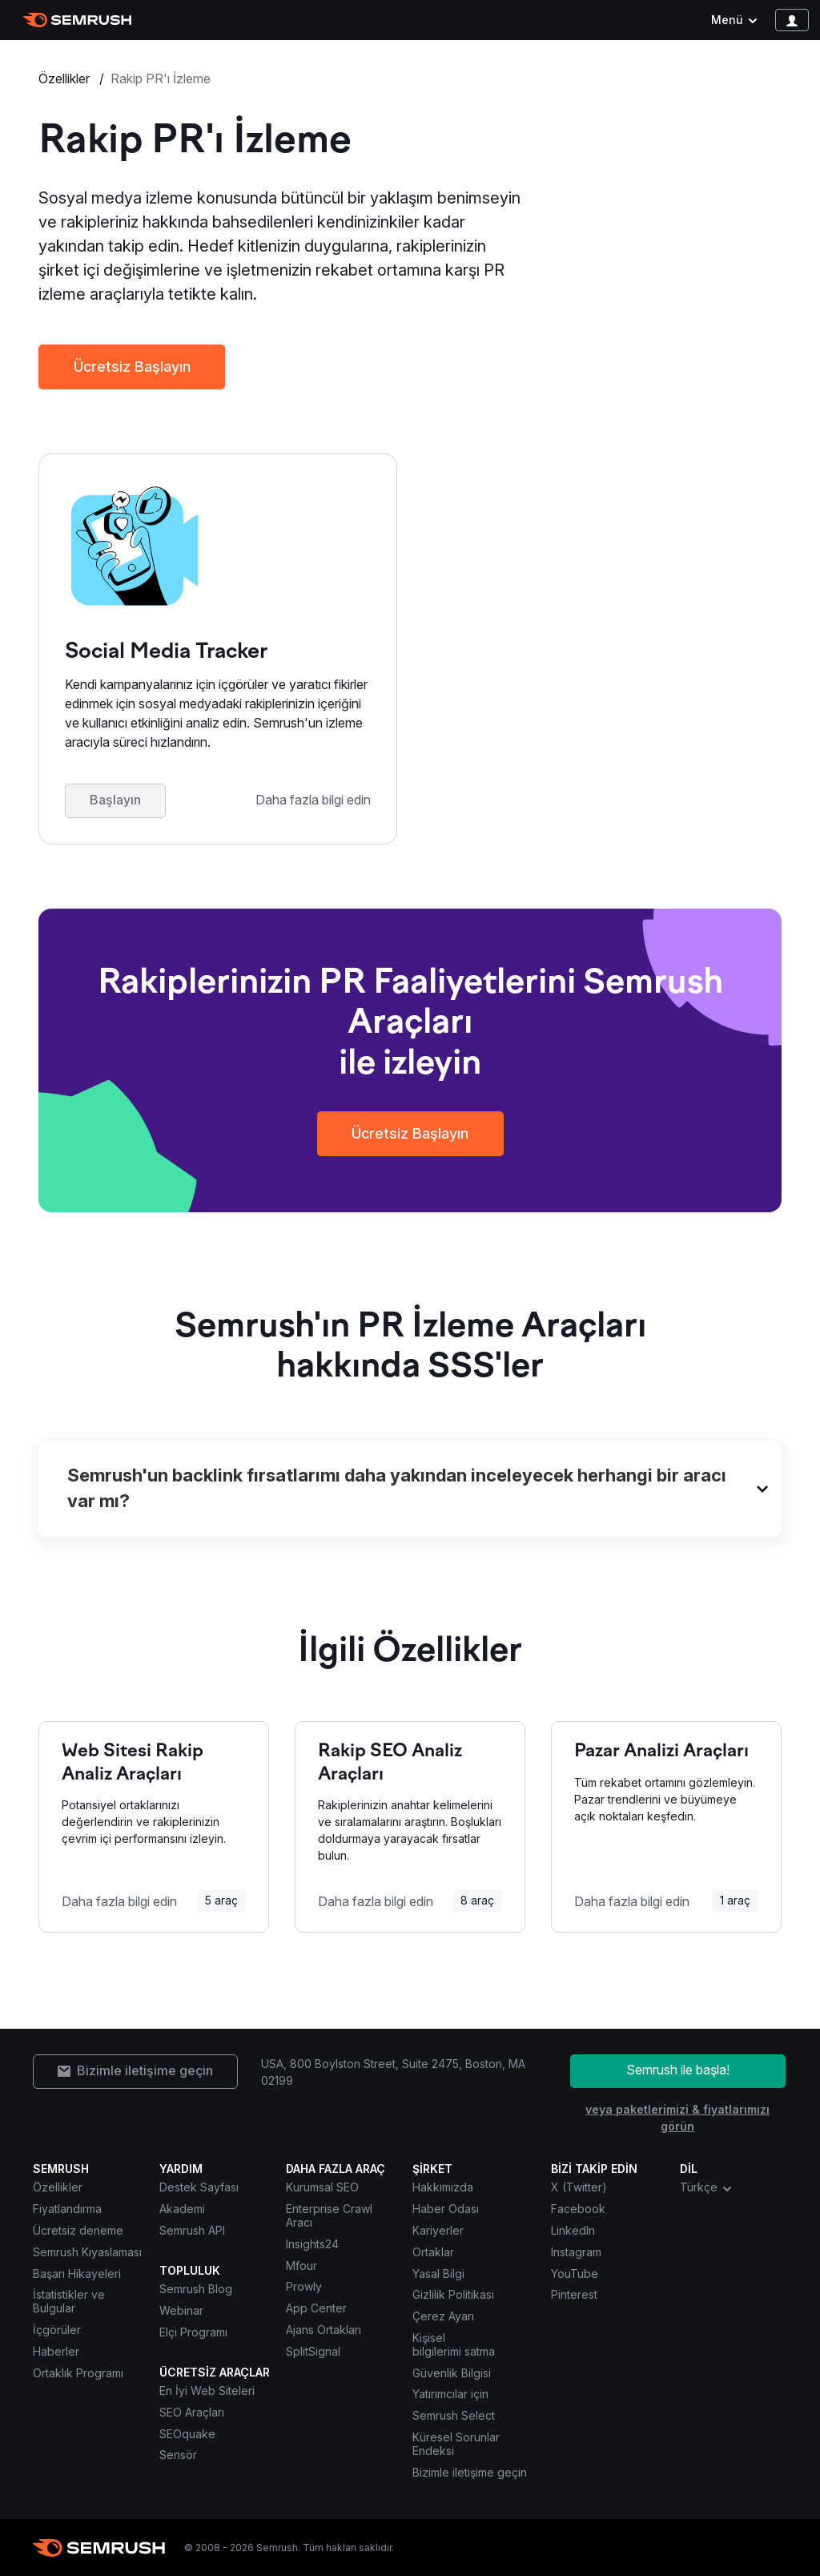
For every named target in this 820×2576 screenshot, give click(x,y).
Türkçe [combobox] (707, 2187)
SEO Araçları (191, 2412)
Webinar (181, 2310)
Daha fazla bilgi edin (313, 800)
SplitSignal (313, 2351)
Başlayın (115, 800)
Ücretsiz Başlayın (132, 366)
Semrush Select (453, 2415)
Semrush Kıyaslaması (87, 2252)
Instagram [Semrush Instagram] (576, 2252)
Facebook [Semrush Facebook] (578, 2208)
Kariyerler (438, 2230)
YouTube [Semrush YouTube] (574, 2273)
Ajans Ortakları (323, 2329)
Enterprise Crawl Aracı (329, 2215)
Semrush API (192, 2230)
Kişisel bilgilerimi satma (453, 2344)
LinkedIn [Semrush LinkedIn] (573, 2230)
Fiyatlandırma (67, 2208)
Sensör (178, 2454)
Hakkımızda (442, 2187)
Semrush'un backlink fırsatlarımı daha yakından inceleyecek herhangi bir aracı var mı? (396, 1488)
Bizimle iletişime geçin (469, 2472)
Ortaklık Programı (78, 2373)
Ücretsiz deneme (78, 2230)
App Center (316, 2308)
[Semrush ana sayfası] (77, 20)
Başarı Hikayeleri (77, 2273)
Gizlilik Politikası (453, 2294)
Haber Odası (445, 2208)
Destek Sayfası (199, 2187)
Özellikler (65, 79)
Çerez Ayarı (443, 2316)
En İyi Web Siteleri (207, 2390)
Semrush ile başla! (678, 2070)
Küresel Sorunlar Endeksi (456, 2443)
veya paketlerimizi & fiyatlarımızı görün (677, 2117)
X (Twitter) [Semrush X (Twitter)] (579, 2187)
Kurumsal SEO (322, 2187)
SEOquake (187, 2434)
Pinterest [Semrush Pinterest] (574, 2294)
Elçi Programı (193, 2332)
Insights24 (312, 2244)
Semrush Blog (195, 2289)
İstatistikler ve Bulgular (69, 2301)
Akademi (182, 2208)
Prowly (304, 2286)
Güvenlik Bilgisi (451, 2373)
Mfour (301, 2265)
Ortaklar (433, 2252)
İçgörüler (57, 2329)
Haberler (56, 2351)
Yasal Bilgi (438, 2273)
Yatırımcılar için (450, 2394)
